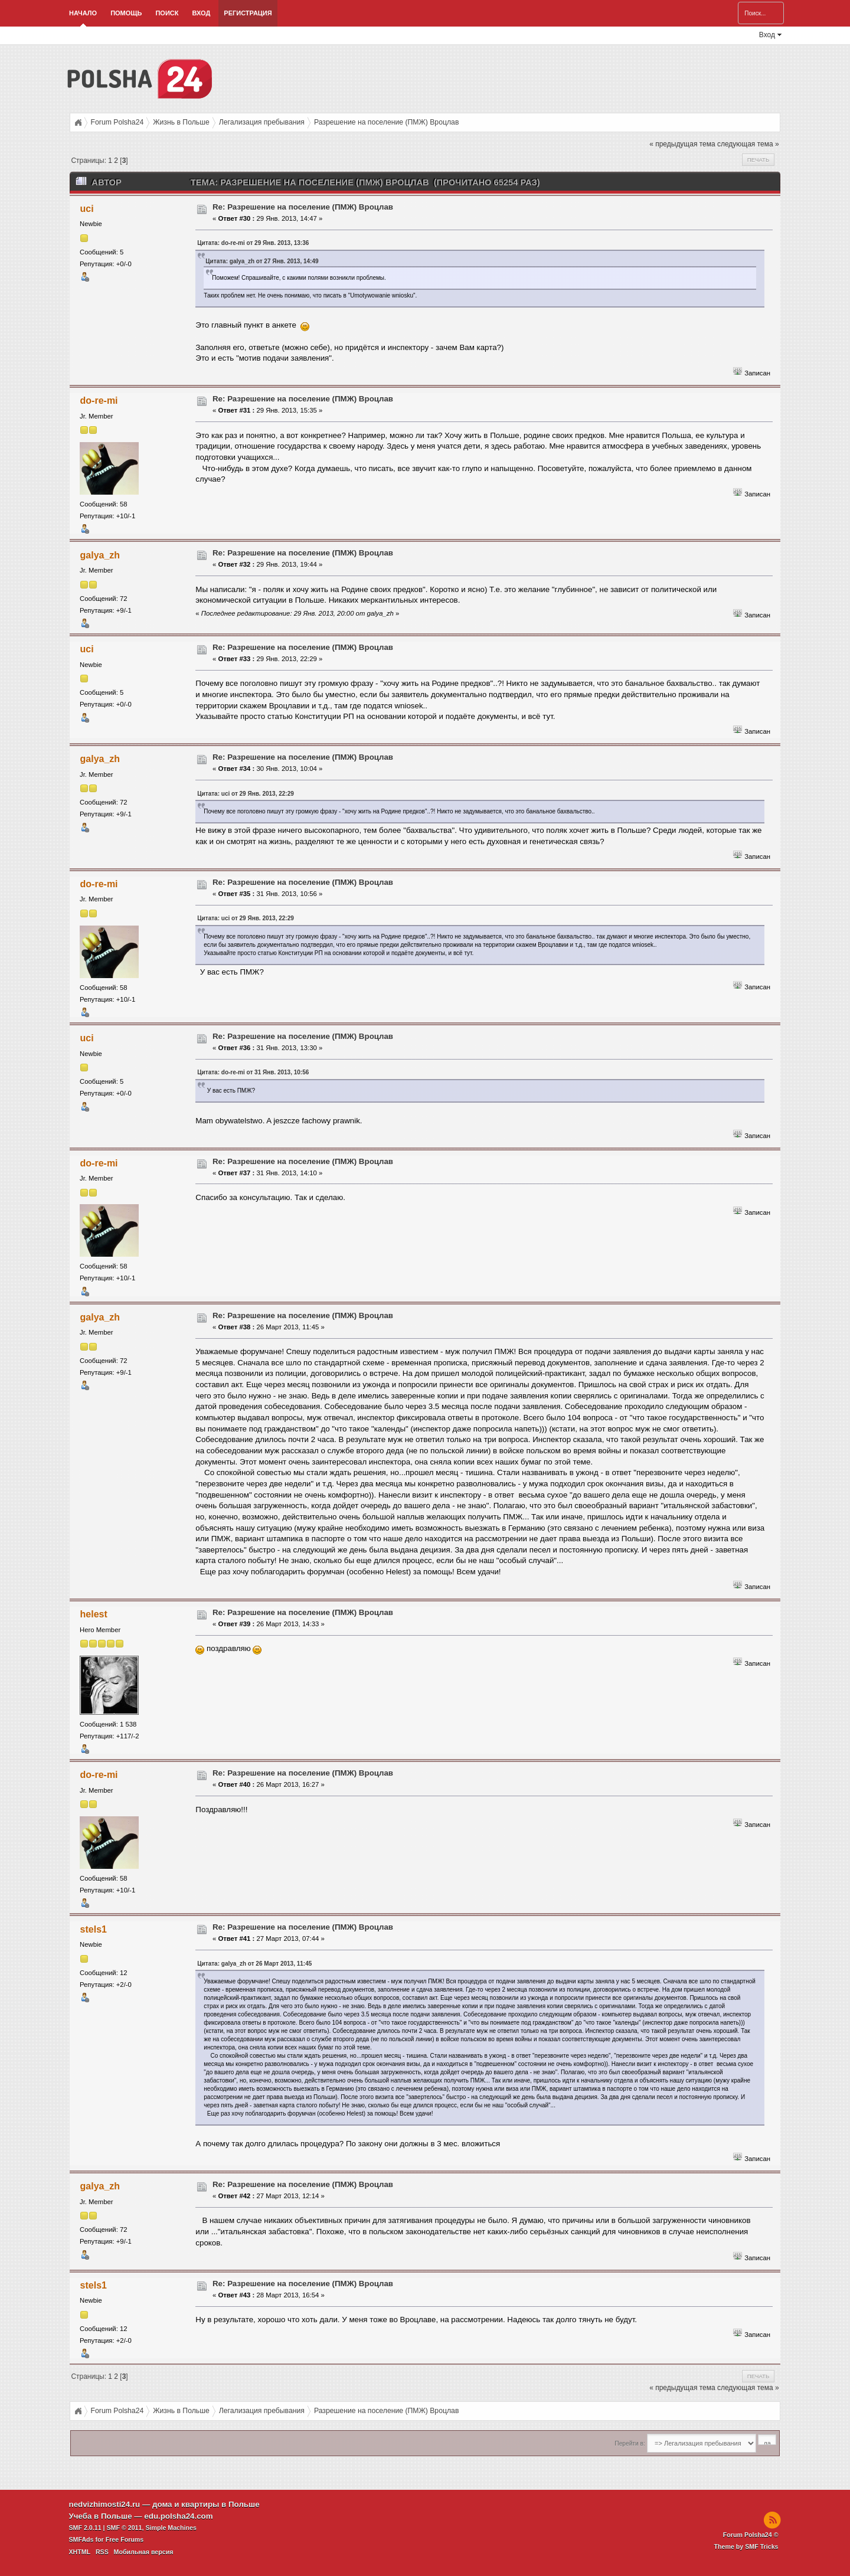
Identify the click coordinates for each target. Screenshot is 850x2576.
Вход (201, 13)
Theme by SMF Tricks (746, 2546)
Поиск (166, 13)
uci (87, 209)
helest (93, 1614)
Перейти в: (629, 2443)
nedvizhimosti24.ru (104, 2504)
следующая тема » (748, 144)
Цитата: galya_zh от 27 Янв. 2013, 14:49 (261, 261)
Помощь (126, 13)
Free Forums (125, 2539)
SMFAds (81, 2539)
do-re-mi (99, 400)
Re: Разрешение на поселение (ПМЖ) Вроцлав (302, 206)
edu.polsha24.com (178, 2516)
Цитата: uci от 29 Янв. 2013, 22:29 (245, 793)
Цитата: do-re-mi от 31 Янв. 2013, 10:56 (253, 1072)
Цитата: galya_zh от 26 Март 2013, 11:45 (254, 1963)
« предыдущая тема (682, 144)
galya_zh (100, 555)
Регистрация (248, 13)
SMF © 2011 (124, 2527)
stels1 (93, 1929)
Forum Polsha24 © (751, 2534)
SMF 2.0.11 (85, 2527)
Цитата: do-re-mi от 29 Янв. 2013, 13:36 (253, 243)
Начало (83, 13)
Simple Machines (170, 2527)
